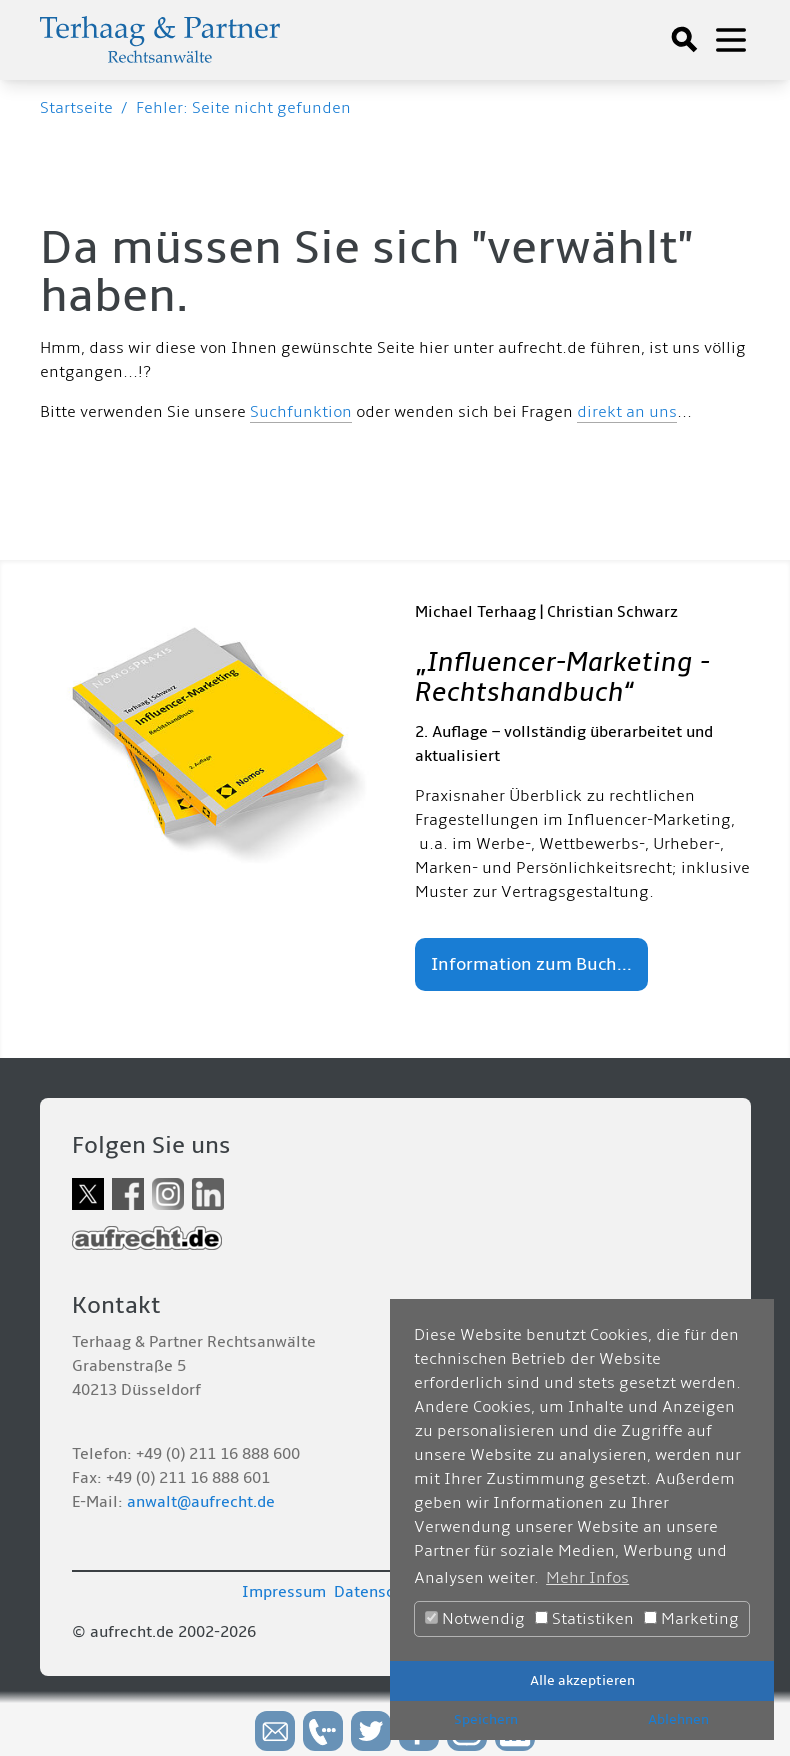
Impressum (284, 1592)
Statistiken (584, 1619)
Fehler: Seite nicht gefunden (243, 108)
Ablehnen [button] (678, 1719)
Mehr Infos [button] (587, 1578)
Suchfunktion (301, 412)
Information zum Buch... (531, 964)
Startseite (76, 108)
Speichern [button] (486, 1719)
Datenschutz (380, 1592)
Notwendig (475, 1619)
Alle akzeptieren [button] (582, 1680)
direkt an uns (627, 412)
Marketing (691, 1619)
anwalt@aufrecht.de (201, 1502)
